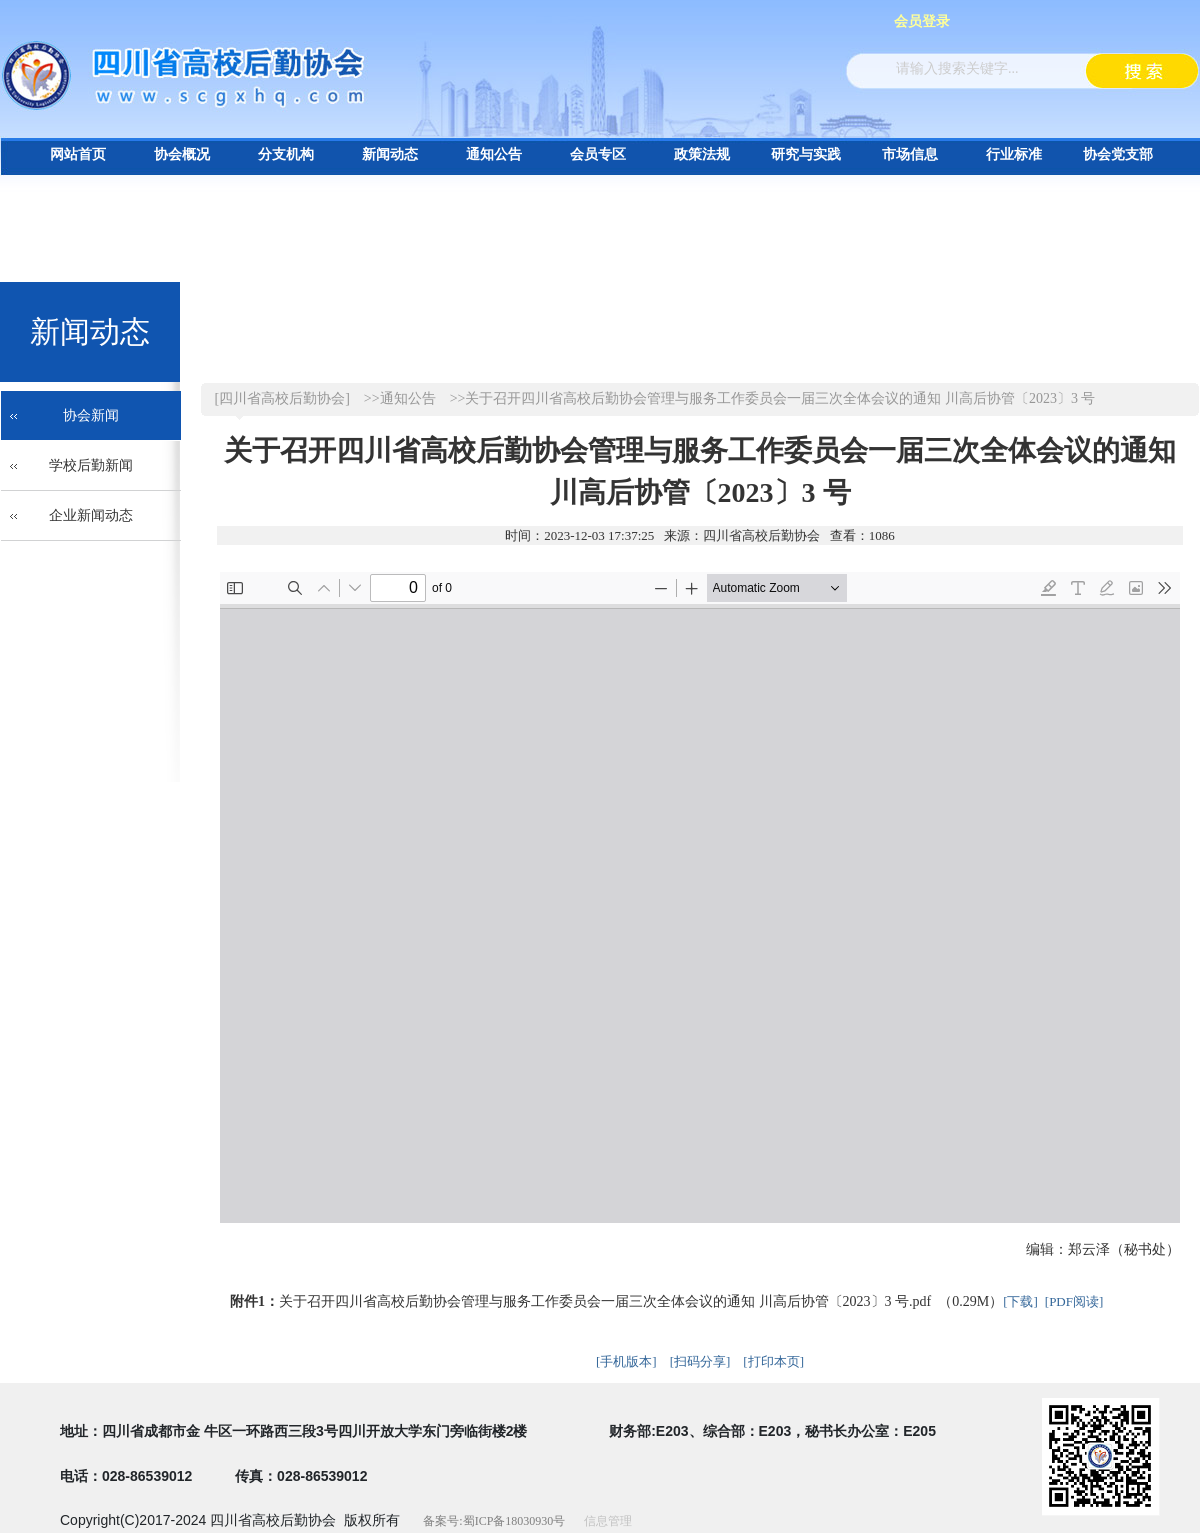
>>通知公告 (400, 398)
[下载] (1020, 1301)
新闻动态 (390, 154)
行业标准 (1014, 154)
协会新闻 (91, 415)
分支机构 (286, 154)
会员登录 (922, 21)
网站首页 (78, 154)
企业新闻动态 (91, 515)
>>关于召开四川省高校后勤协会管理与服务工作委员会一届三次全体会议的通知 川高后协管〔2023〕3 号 (773, 398)
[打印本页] (773, 1361)
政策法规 (702, 154)
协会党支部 (1118, 154)
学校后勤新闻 (91, 465)
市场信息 (910, 154)
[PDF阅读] (1074, 1301)
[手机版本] (626, 1361)
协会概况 (182, 154)
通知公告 (494, 154)
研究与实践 (806, 154)
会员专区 (598, 154)
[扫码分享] (700, 1361)
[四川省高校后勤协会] (282, 398)
